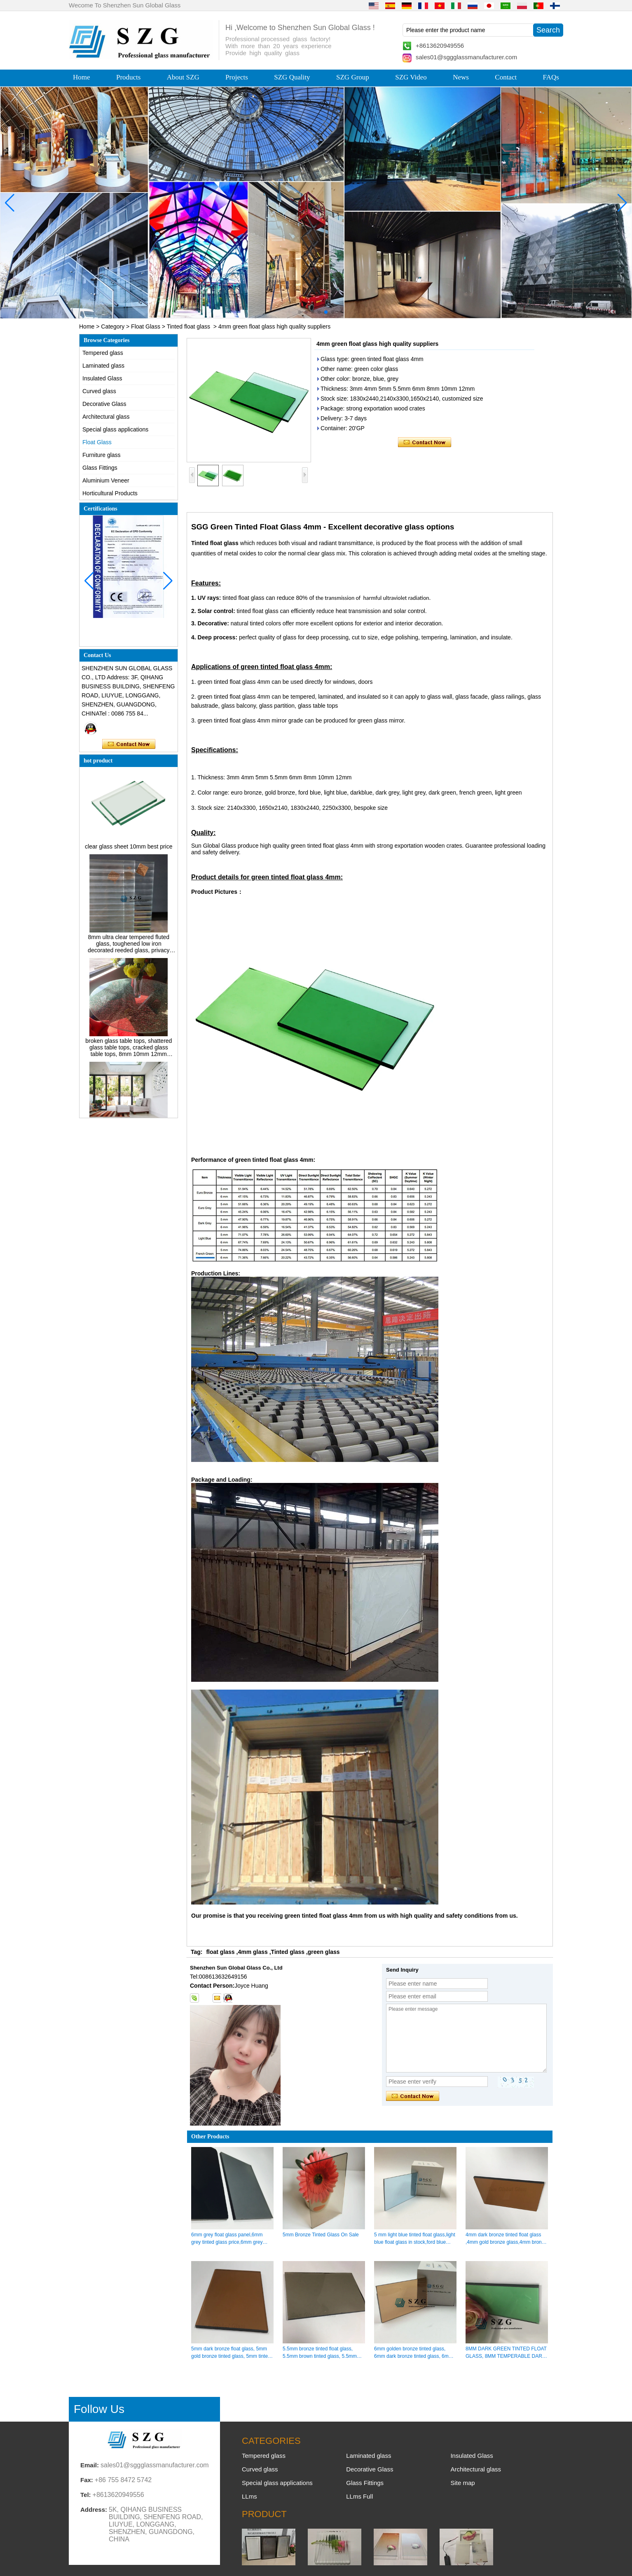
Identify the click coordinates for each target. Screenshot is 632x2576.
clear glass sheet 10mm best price (128, 853)
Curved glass (99, 391)
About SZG (183, 77)
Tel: (85, 2494)
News (461, 77)
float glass (220, 1952)
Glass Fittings (99, 467)
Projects (236, 77)
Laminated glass (103, 365)
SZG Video (411, 77)
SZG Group (352, 77)
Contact (506, 77)
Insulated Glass (102, 378)
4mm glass (252, 1952)
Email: (89, 2465)
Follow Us (99, 2409)
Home (81, 77)
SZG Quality (292, 77)
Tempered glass (102, 353)
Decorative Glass (104, 404)
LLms (249, 2496)
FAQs (551, 77)
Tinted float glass (188, 326)
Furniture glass (101, 455)
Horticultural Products (110, 493)
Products (128, 77)
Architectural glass (105, 416)
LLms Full (359, 2496)
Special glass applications (115, 429)
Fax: (86, 2479)
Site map (462, 2482)
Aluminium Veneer (105, 480)
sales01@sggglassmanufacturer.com (466, 57)
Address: (93, 2509)
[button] (299, 312)
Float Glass (145, 326)
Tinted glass (287, 1952)
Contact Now (128, 744)
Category (112, 326)
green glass (324, 1952)
